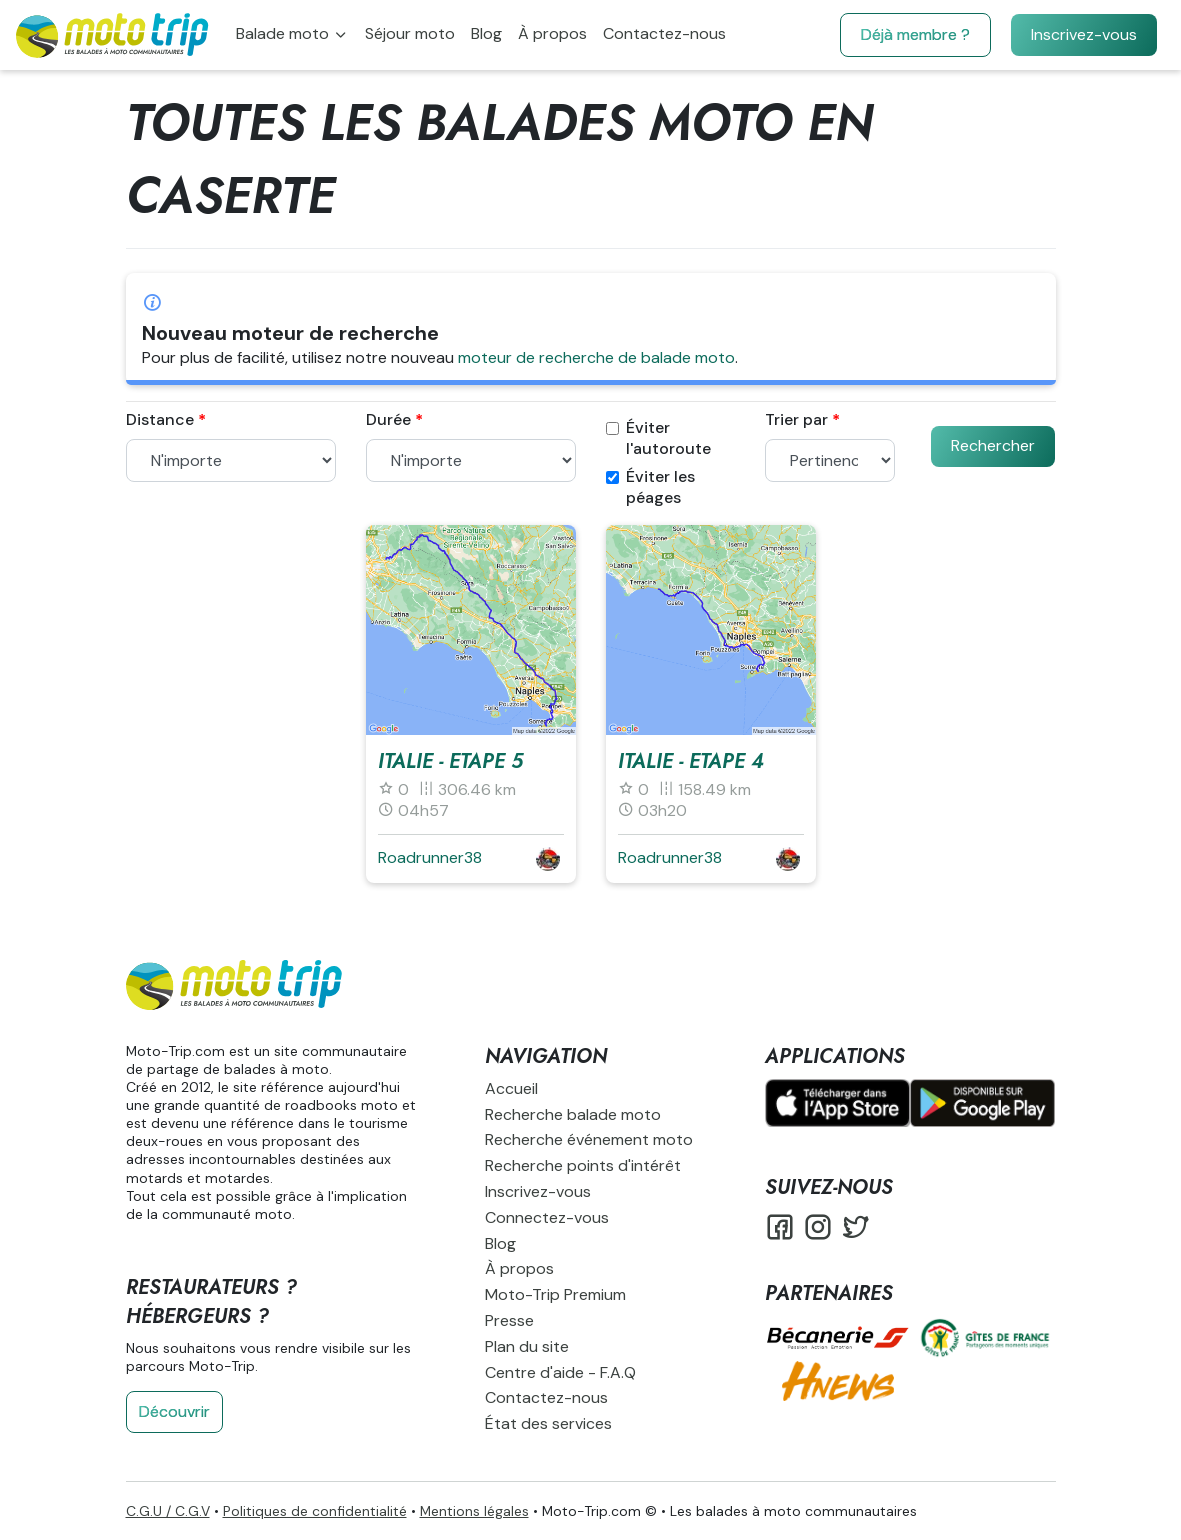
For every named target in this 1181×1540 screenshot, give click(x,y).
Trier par (796, 420)
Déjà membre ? (915, 34)
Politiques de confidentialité (315, 1511)
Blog (486, 33)
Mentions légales (474, 1511)
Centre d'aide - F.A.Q (560, 1372)
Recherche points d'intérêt (583, 1165)
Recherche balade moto (573, 1114)
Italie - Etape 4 (691, 761)
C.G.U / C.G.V (168, 1511)
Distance (160, 420)
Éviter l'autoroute (658, 438)
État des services (548, 1423)
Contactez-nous (664, 33)
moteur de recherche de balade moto (596, 357)
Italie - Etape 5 (450, 761)
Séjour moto (410, 33)
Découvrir (174, 1411)
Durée (388, 420)
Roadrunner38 (430, 857)
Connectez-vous (547, 1217)
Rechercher (993, 445)
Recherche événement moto (589, 1139)
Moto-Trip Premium (555, 1294)
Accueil (511, 1088)
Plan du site (527, 1346)
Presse (509, 1320)
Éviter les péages (650, 487)
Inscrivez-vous (1084, 34)
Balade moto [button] (284, 33)
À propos (552, 33)
